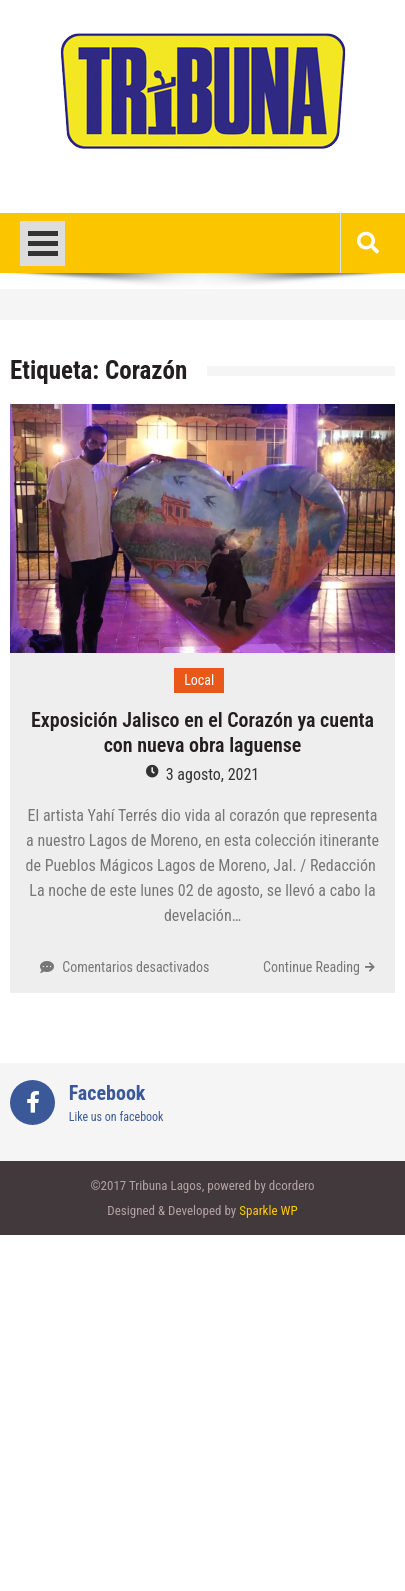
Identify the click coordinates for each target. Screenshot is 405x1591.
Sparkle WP (268, 1210)
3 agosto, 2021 (212, 774)
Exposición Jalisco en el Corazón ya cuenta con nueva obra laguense (202, 732)
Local (199, 680)
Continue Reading (311, 967)
